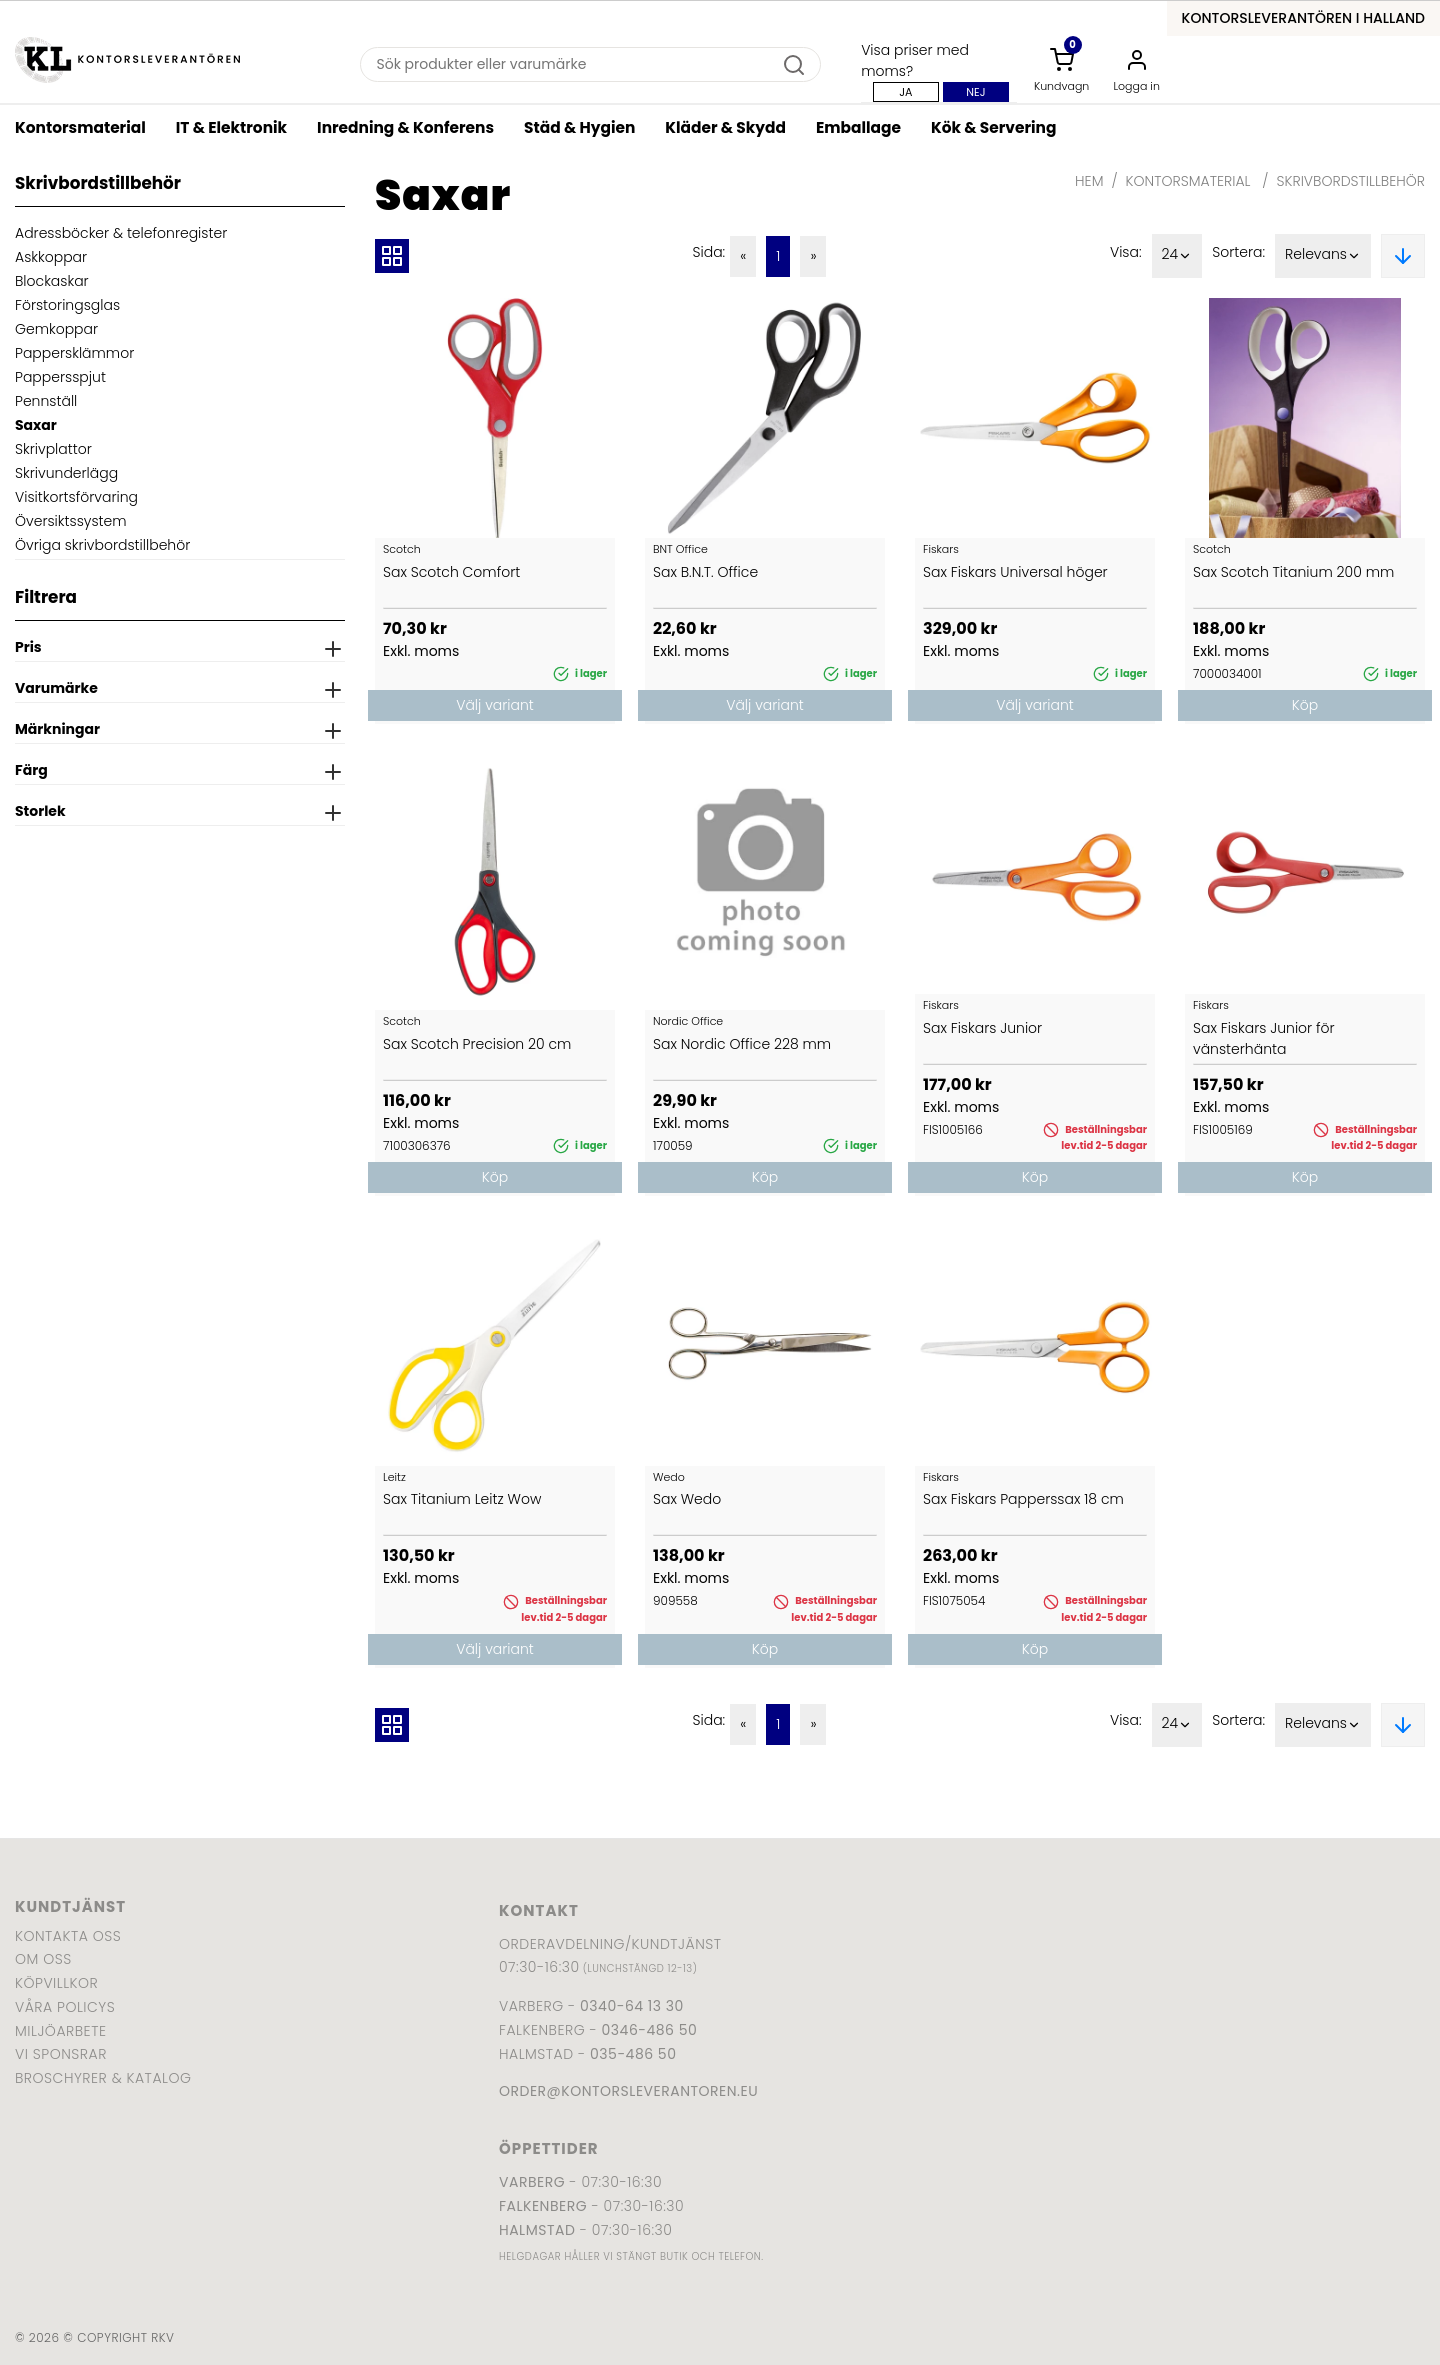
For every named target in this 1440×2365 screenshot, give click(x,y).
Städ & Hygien (579, 127)
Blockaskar (52, 281)
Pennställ (46, 401)
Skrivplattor (53, 449)
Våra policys (65, 2007)
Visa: (1126, 252)
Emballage (858, 127)
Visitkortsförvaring (76, 497)
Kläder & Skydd (725, 127)
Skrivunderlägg (66, 473)
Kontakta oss (68, 1936)
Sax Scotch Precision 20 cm (477, 1044)
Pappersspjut (60, 377)
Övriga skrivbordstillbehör (102, 545)
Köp (1305, 705)
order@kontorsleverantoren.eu (628, 2091)
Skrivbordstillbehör (1350, 181)
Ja (905, 92)
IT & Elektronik (231, 127)
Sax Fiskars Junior (982, 1028)
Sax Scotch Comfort (451, 572)
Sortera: (1238, 252)
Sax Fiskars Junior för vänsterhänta (1264, 1038)
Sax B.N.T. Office (705, 572)
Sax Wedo (687, 1499)
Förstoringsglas (67, 305)
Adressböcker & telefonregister (121, 233)
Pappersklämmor (74, 353)
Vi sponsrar (61, 2054)
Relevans (1323, 256)
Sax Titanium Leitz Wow (462, 1499)
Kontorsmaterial (80, 127)
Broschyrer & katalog (103, 2078)
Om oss (43, 1959)
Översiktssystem (71, 521)
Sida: (708, 252)
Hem (1089, 181)
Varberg (532, 2182)
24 (1177, 256)
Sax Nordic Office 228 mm (742, 1044)
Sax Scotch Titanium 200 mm (1293, 572)
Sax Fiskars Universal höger (1015, 572)
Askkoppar (51, 257)
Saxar (36, 425)
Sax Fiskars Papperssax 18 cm (1023, 1499)
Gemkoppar (56, 329)
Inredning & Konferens (405, 127)
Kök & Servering (993, 127)
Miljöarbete (60, 2031)
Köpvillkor (56, 1983)
